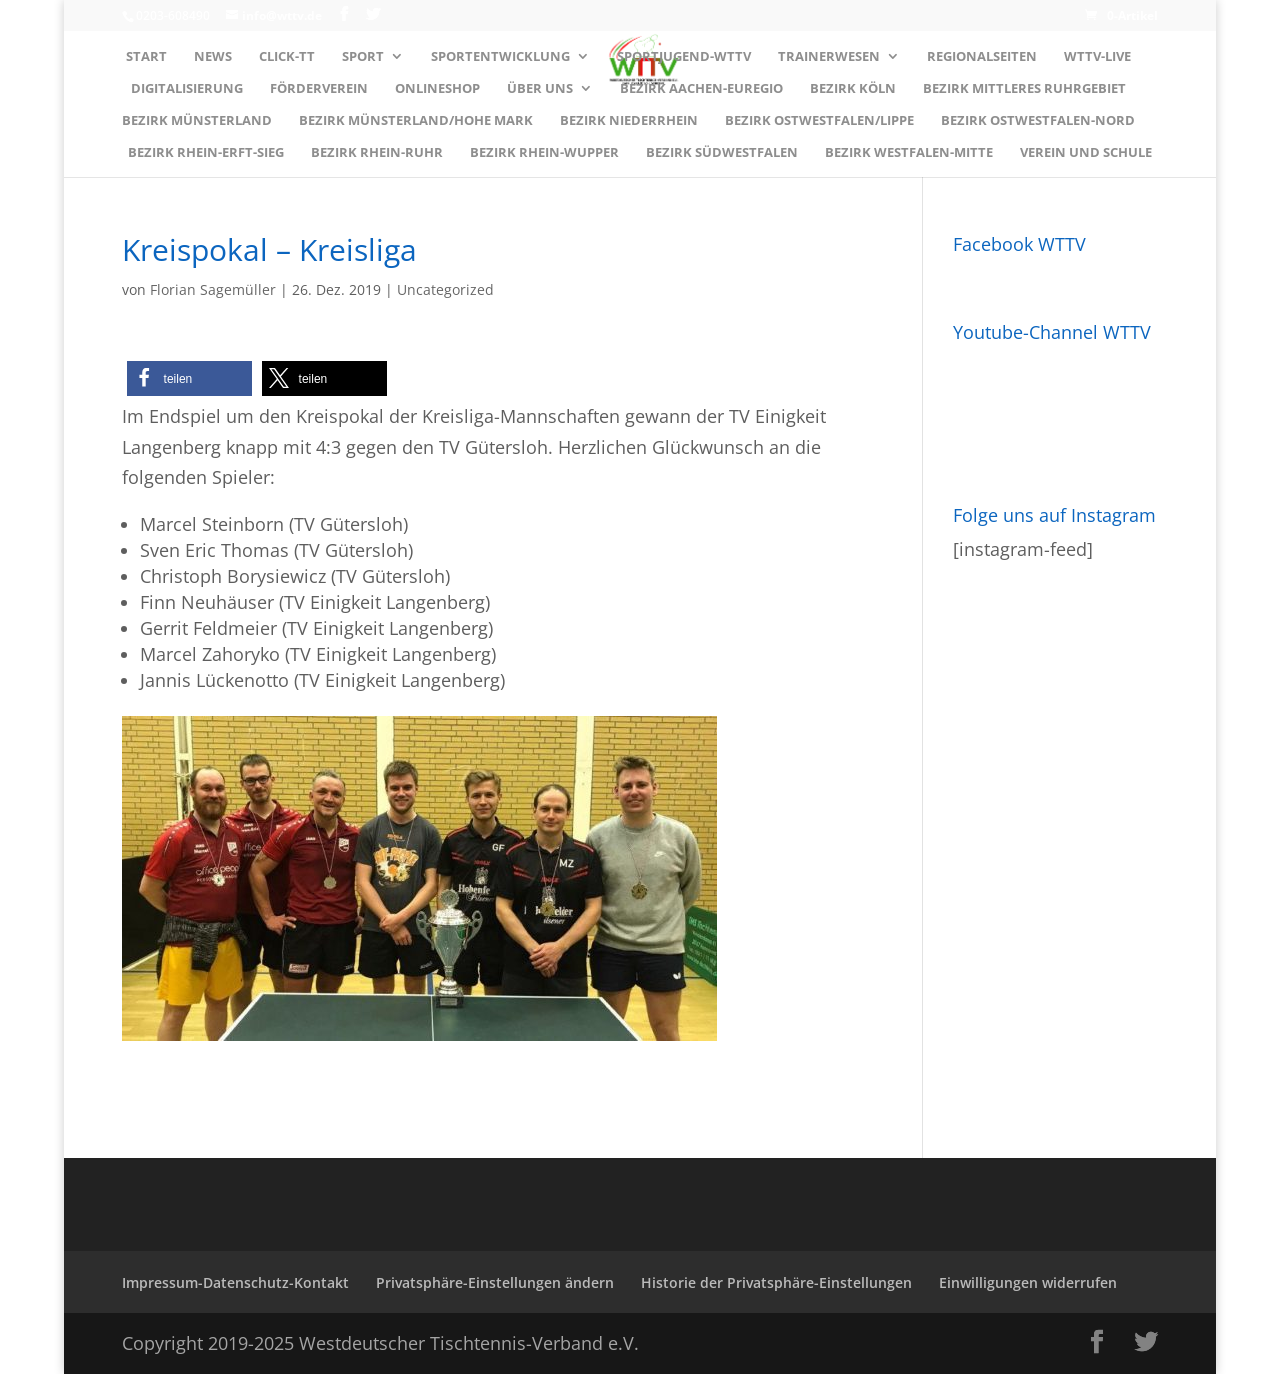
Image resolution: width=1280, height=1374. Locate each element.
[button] (189, 378)
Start (146, 57)
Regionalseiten (982, 57)
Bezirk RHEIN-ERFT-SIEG (206, 153)
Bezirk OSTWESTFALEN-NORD (1038, 121)
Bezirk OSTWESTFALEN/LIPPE (819, 121)
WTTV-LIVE (1097, 57)
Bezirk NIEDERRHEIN (629, 121)
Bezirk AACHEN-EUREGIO (701, 89)
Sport (363, 57)
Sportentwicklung (500, 57)
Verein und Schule (1086, 153)
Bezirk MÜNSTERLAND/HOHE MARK (416, 121)
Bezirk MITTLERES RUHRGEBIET (1024, 89)
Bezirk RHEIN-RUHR (377, 153)
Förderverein (319, 89)
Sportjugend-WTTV (684, 57)
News (213, 57)
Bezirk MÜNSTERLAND (197, 121)
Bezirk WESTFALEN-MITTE (909, 153)
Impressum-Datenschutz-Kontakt (235, 1282)
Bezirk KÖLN (853, 89)
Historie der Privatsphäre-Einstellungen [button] (776, 1282)
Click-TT (287, 57)
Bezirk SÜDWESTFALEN (722, 153)
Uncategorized (445, 289)
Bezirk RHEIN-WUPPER (544, 153)
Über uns (540, 89)
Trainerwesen (829, 57)
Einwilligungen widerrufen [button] (1028, 1282)
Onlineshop (437, 89)
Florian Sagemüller (213, 289)
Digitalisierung (187, 89)
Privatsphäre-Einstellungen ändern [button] (495, 1282)
